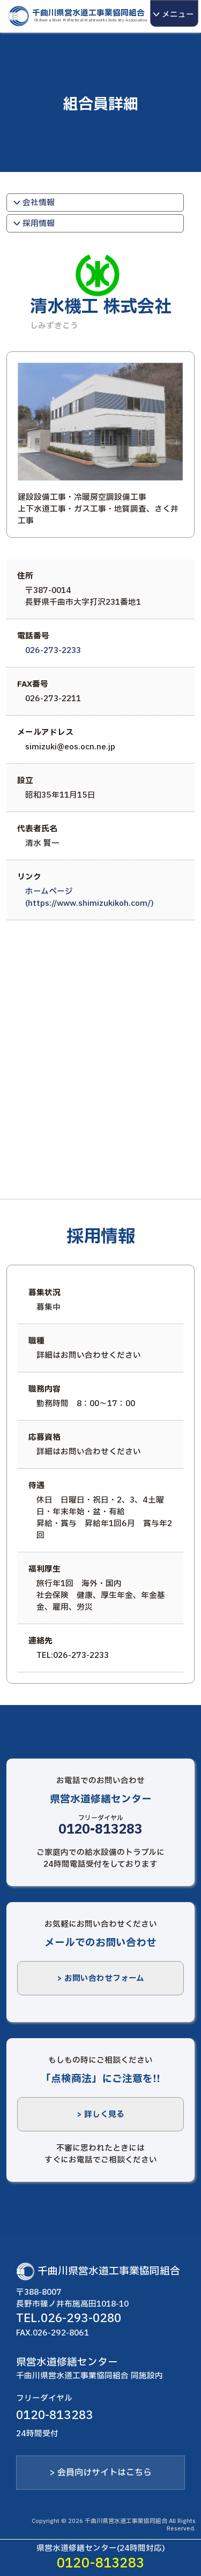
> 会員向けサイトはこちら (100, 2472)
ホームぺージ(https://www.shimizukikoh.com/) (89, 897)
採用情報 (32, 223)
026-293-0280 (81, 2318)
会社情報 (32, 202)
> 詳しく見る (100, 2114)
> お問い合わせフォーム (100, 1978)
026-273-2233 (53, 650)
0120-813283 (100, 1829)
